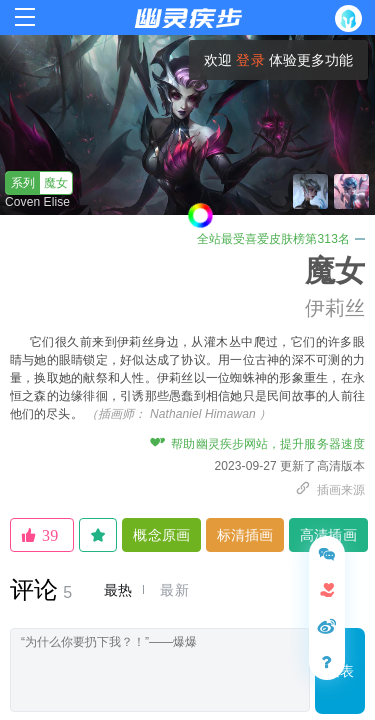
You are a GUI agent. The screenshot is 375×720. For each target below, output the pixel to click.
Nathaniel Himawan (203, 414)
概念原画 (161, 535)
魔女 (37, 183)
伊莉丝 (335, 308)
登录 (250, 60)
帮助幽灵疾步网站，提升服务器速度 (257, 444)
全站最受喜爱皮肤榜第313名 (281, 239)
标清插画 (245, 535)
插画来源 (330, 490)
